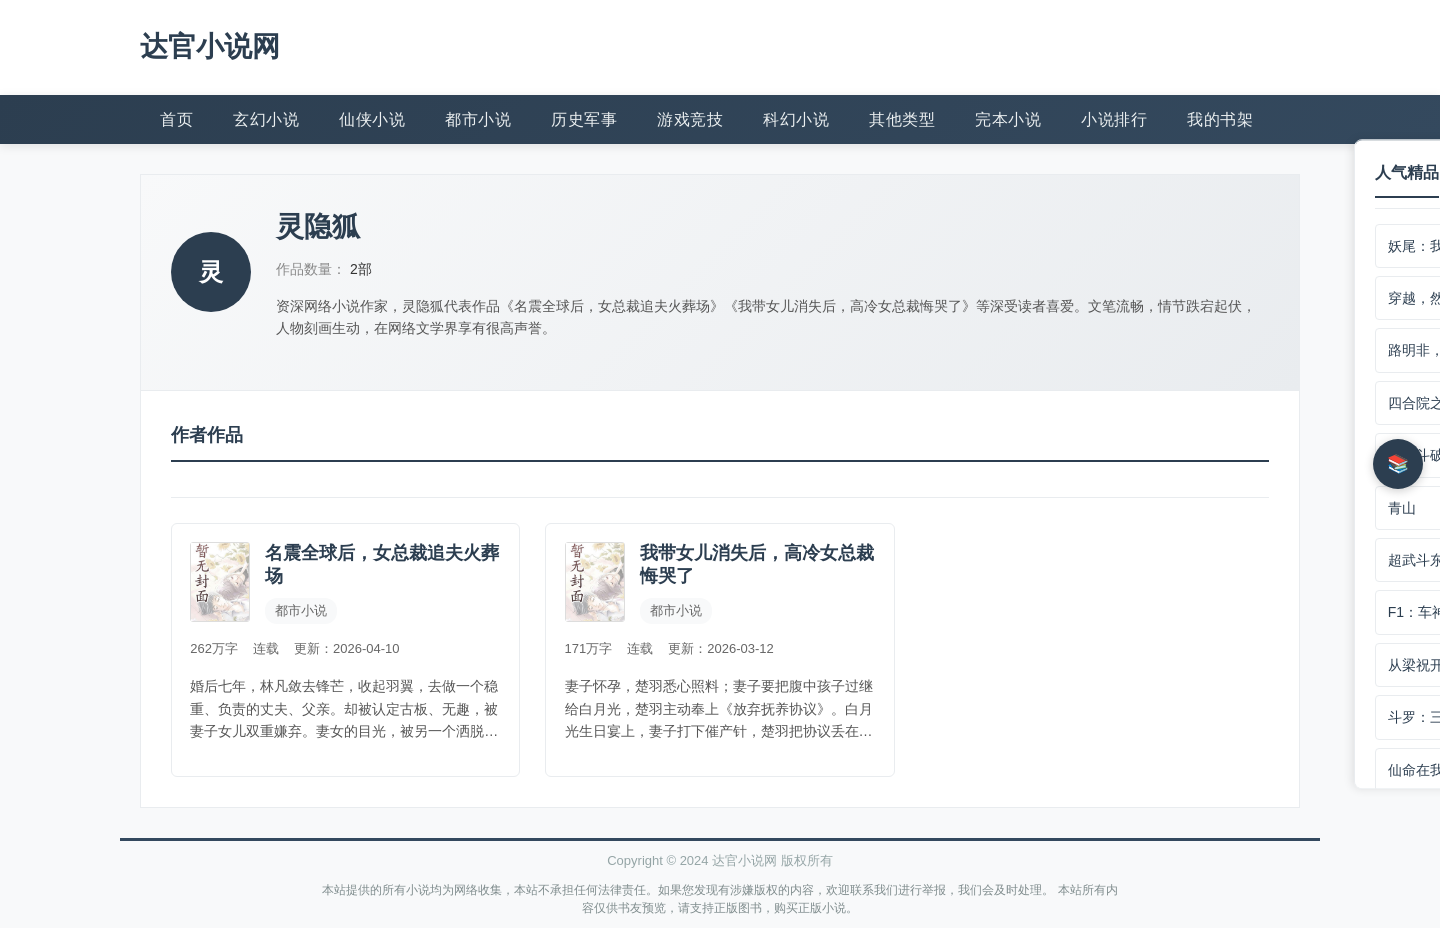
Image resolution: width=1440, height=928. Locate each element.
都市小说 (478, 117)
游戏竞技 (690, 117)
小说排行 (1114, 117)
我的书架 (1220, 117)
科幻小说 (796, 117)
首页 (176, 117)
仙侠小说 (372, 117)
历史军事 (584, 117)
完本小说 (1008, 117)
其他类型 (902, 117)
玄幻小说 (266, 117)
